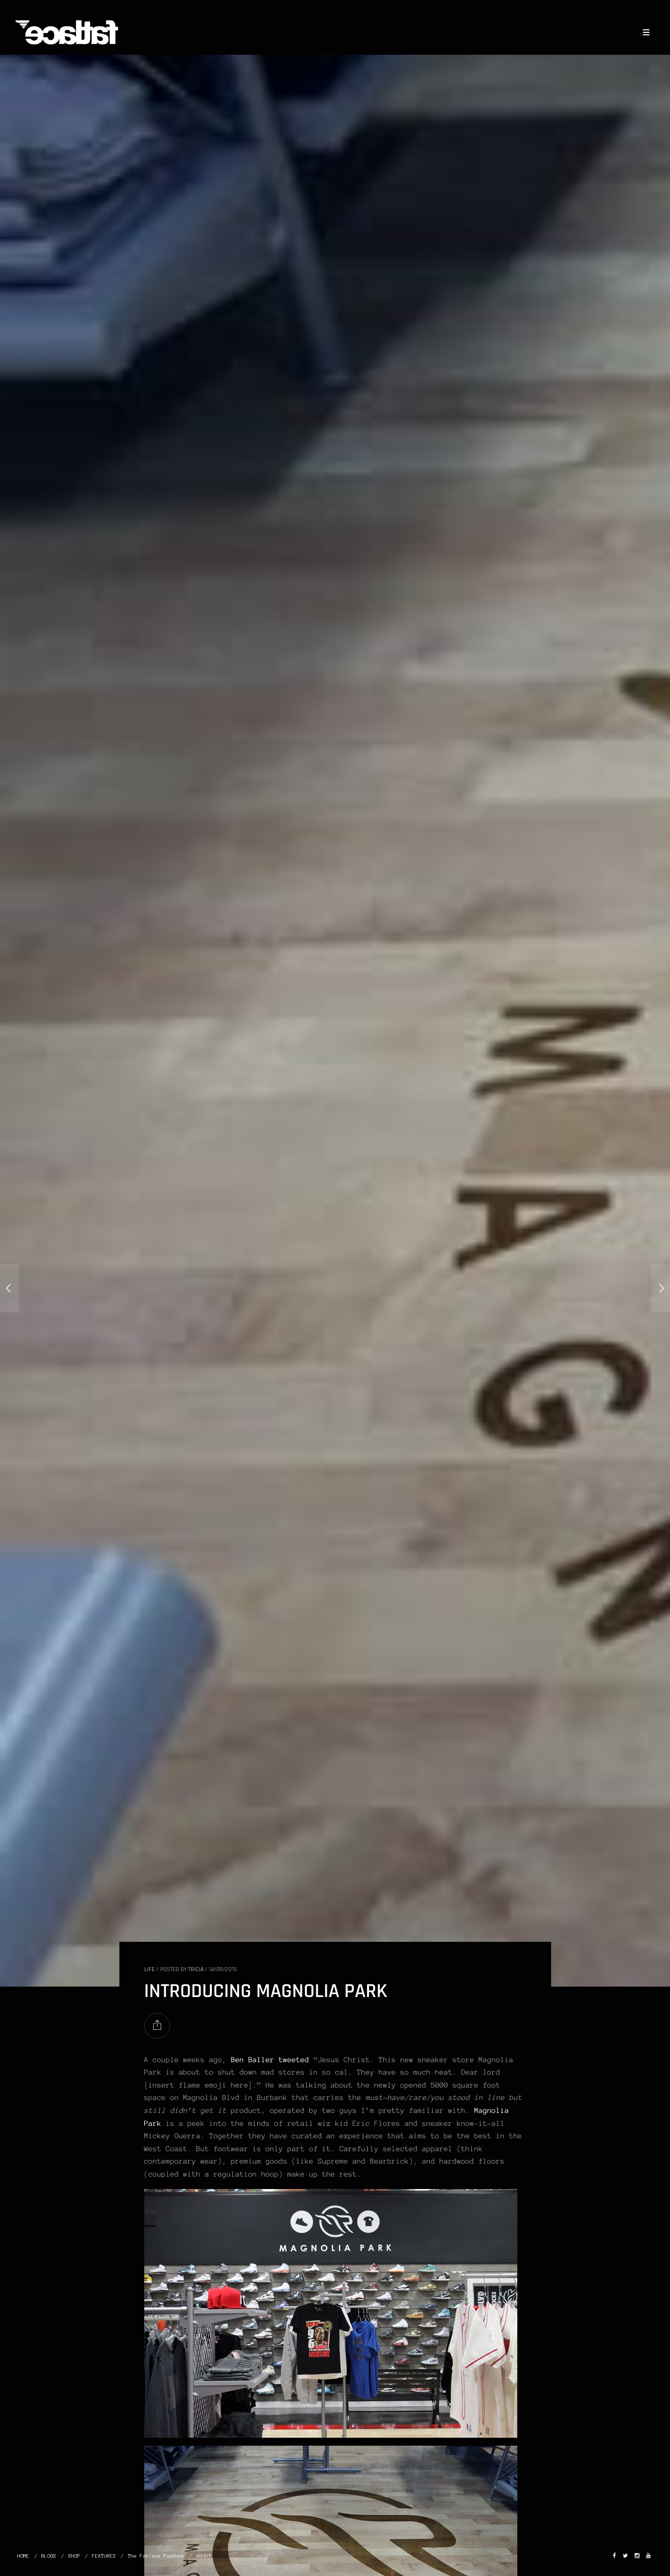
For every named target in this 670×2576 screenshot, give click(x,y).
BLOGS (48, 2556)
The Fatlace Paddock (156, 2556)
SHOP (74, 2556)
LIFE (149, 1969)
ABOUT (203, 2556)
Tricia (195, 1969)
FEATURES (104, 2556)
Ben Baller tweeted (270, 2060)
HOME (23, 2556)
